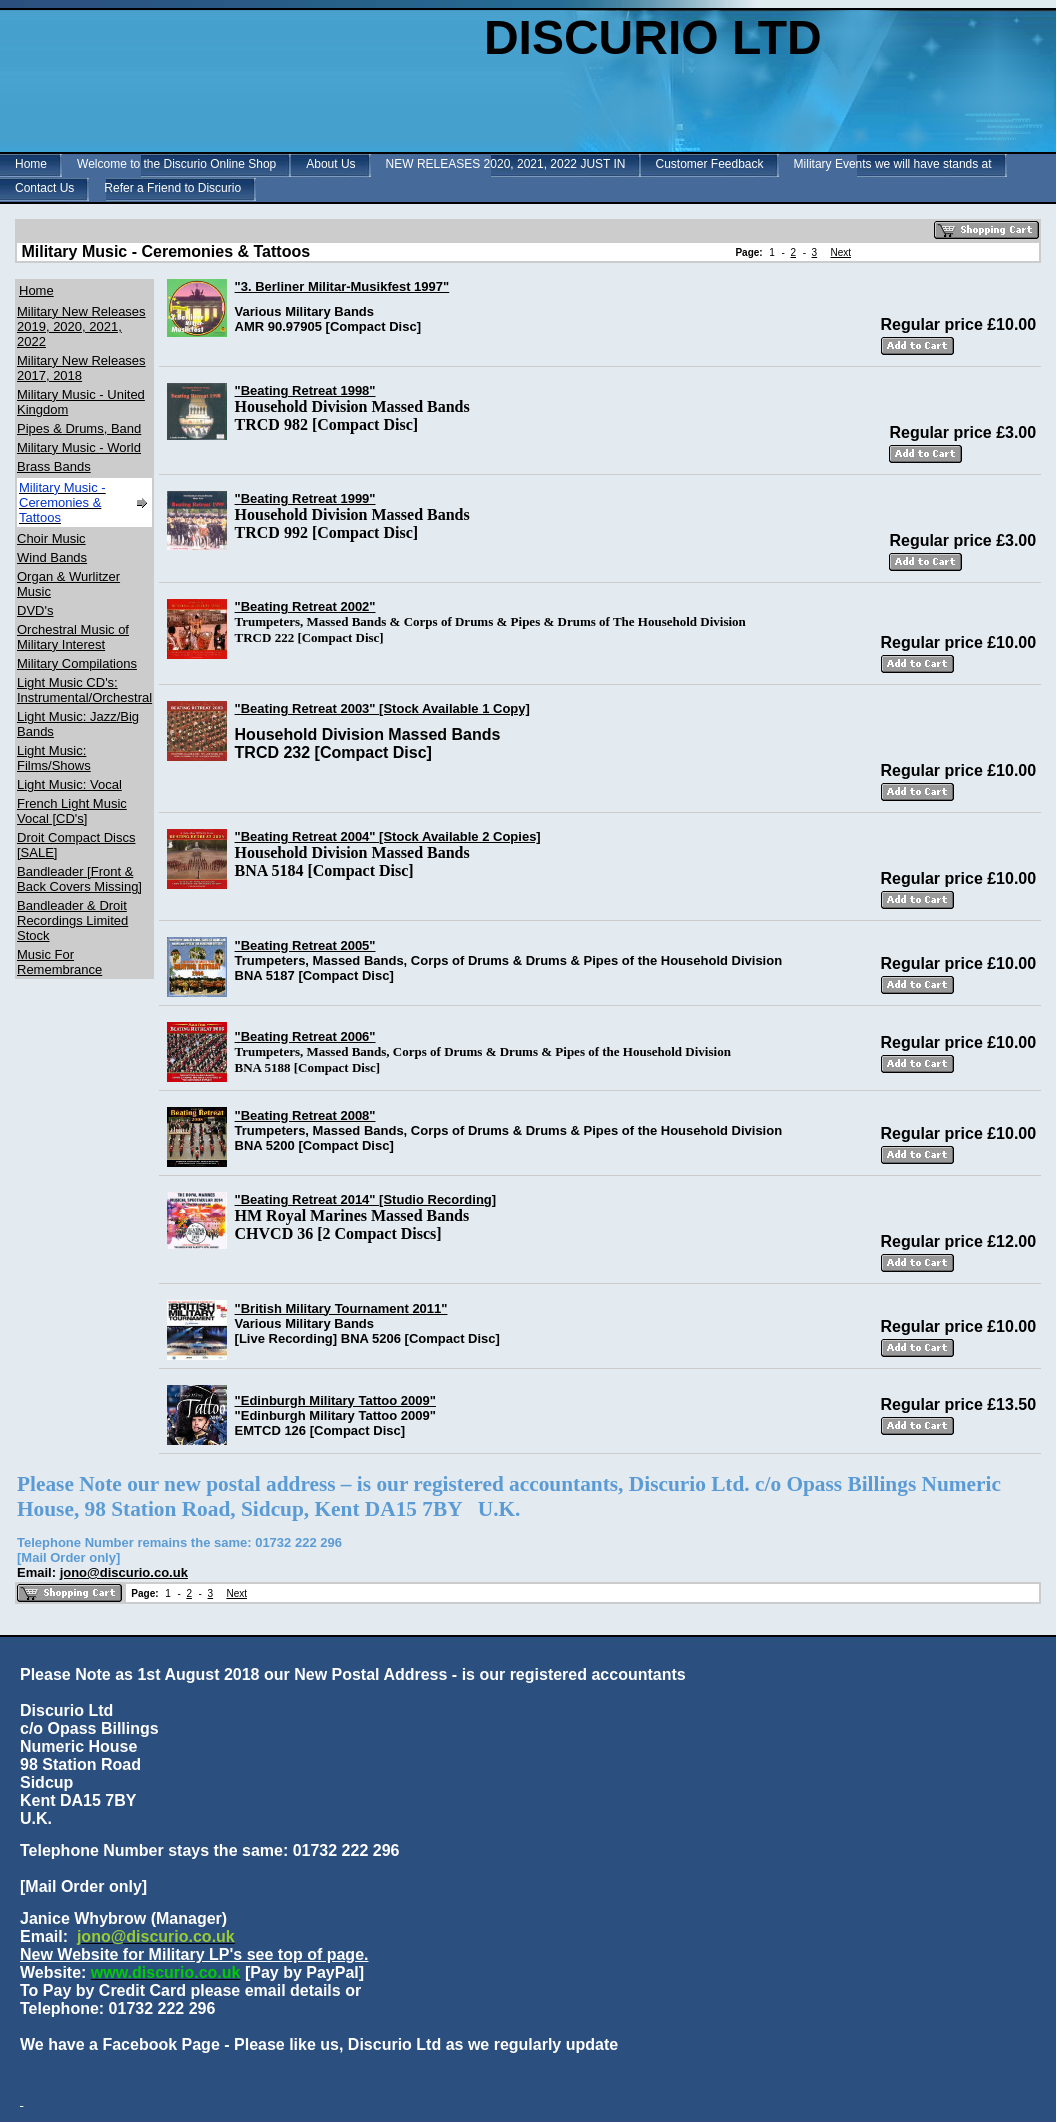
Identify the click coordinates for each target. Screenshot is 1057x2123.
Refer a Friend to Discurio (172, 188)
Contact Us (44, 188)
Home (31, 164)
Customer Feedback (710, 164)
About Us (330, 164)
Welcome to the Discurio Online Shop (176, 164)
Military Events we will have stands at (893, 164)
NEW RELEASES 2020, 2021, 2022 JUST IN (506, 164)
